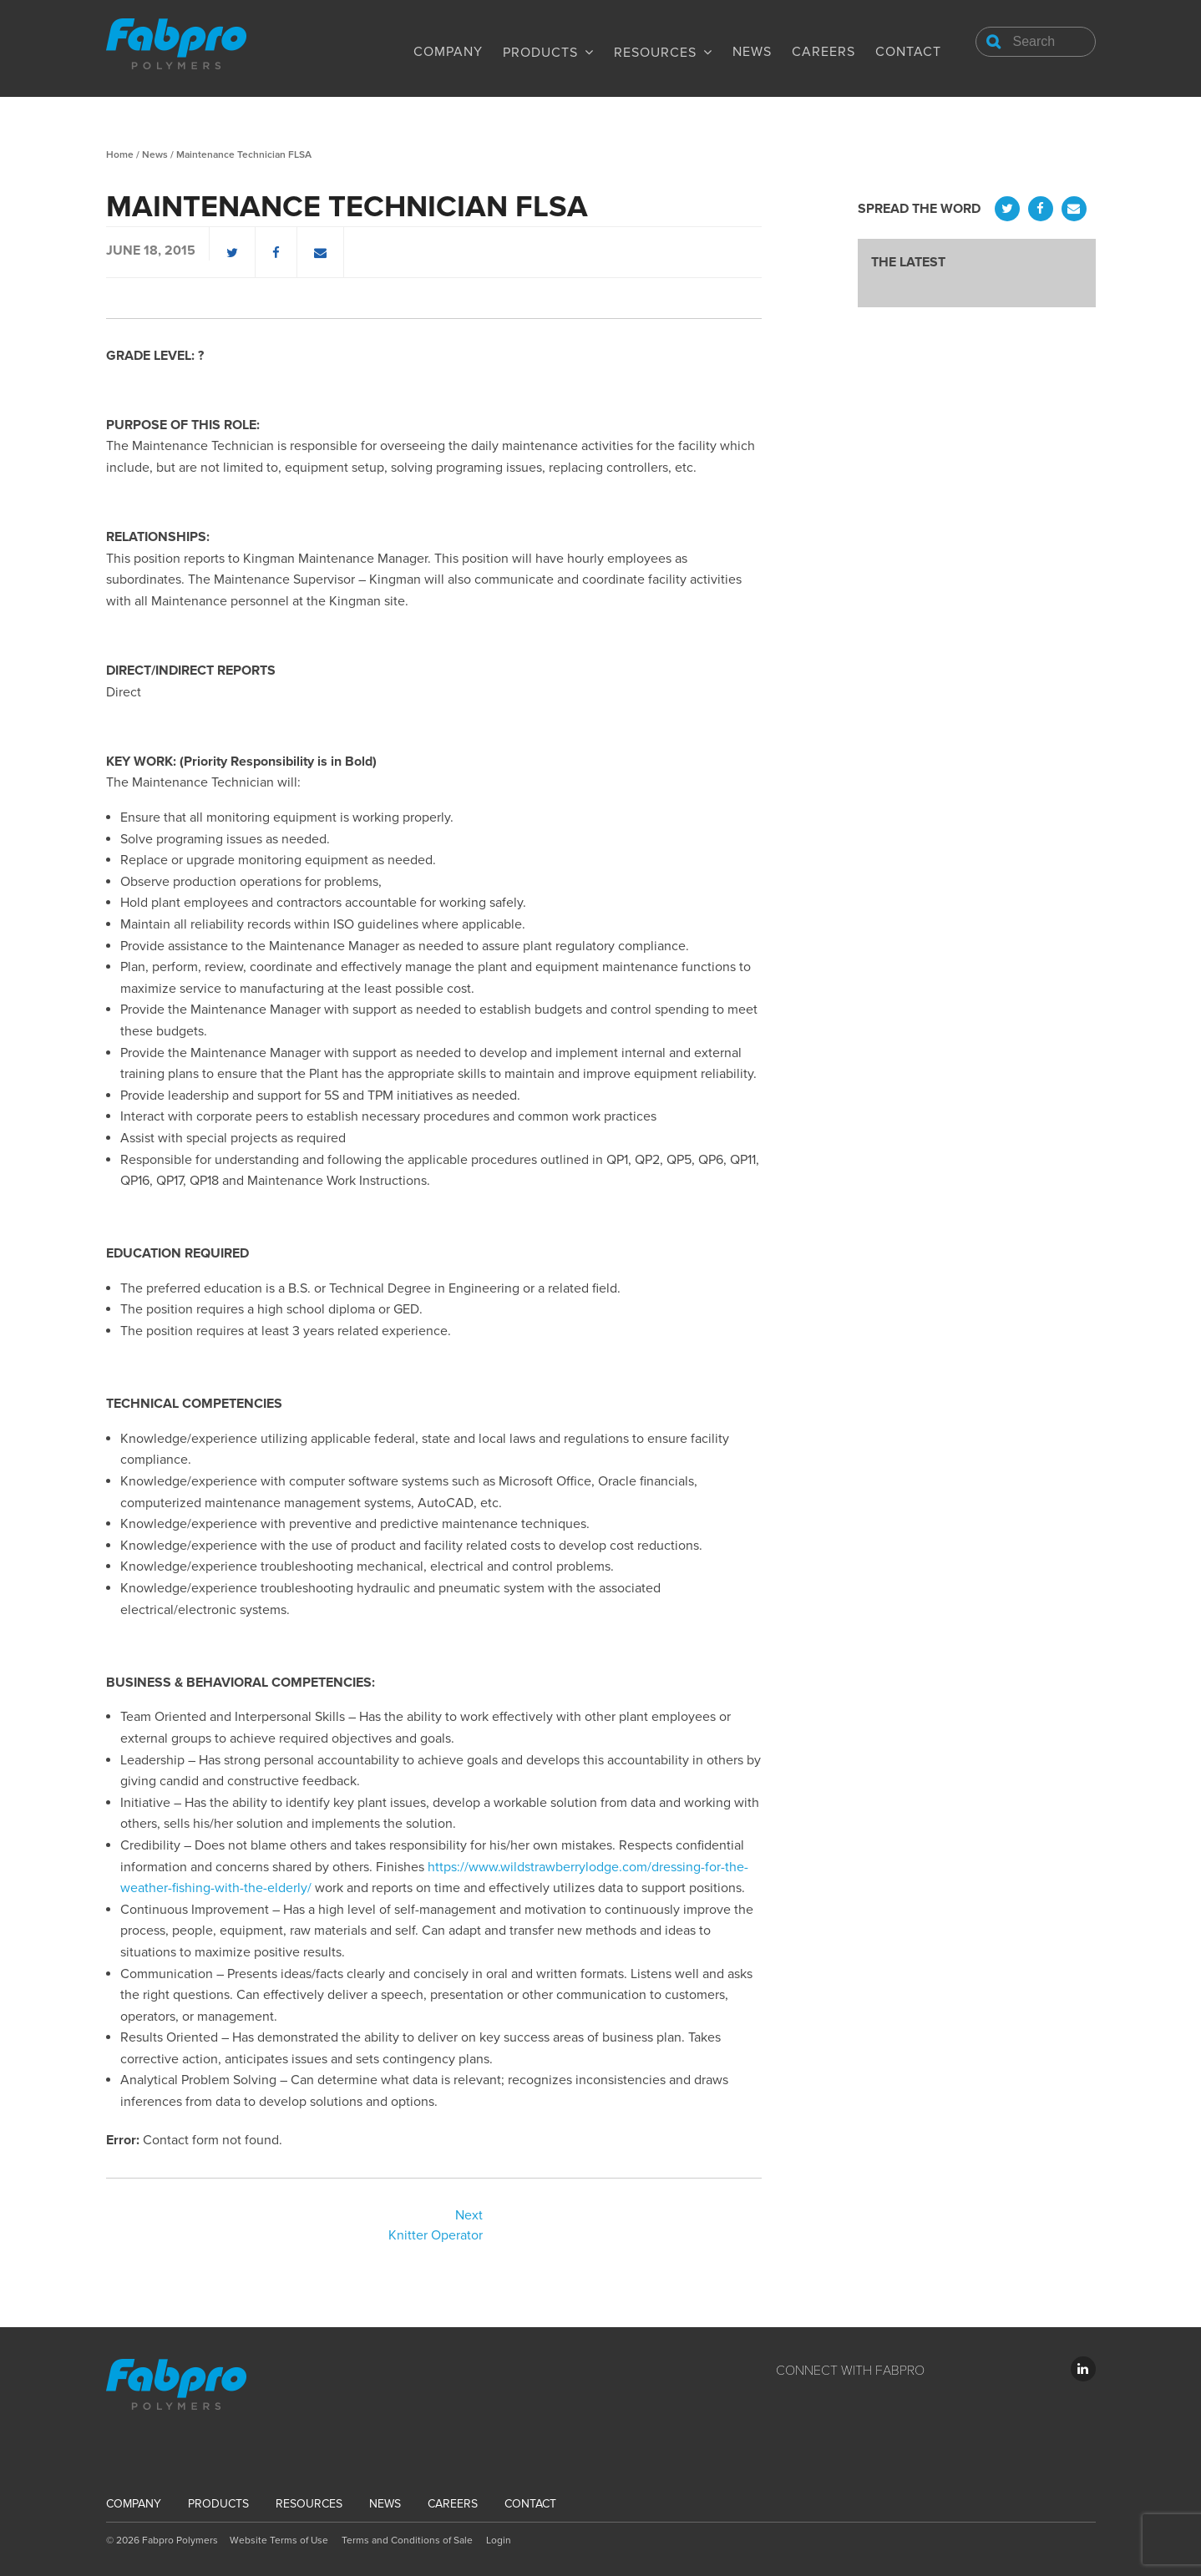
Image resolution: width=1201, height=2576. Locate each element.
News (752, 51)
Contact (908, 51)
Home (120, 154)
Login (498, 2540)
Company (448, 51)
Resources (655, 52)
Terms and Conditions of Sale (407, 2540)
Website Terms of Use (279, 2540)
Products (540, 52)
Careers (823, 51)
